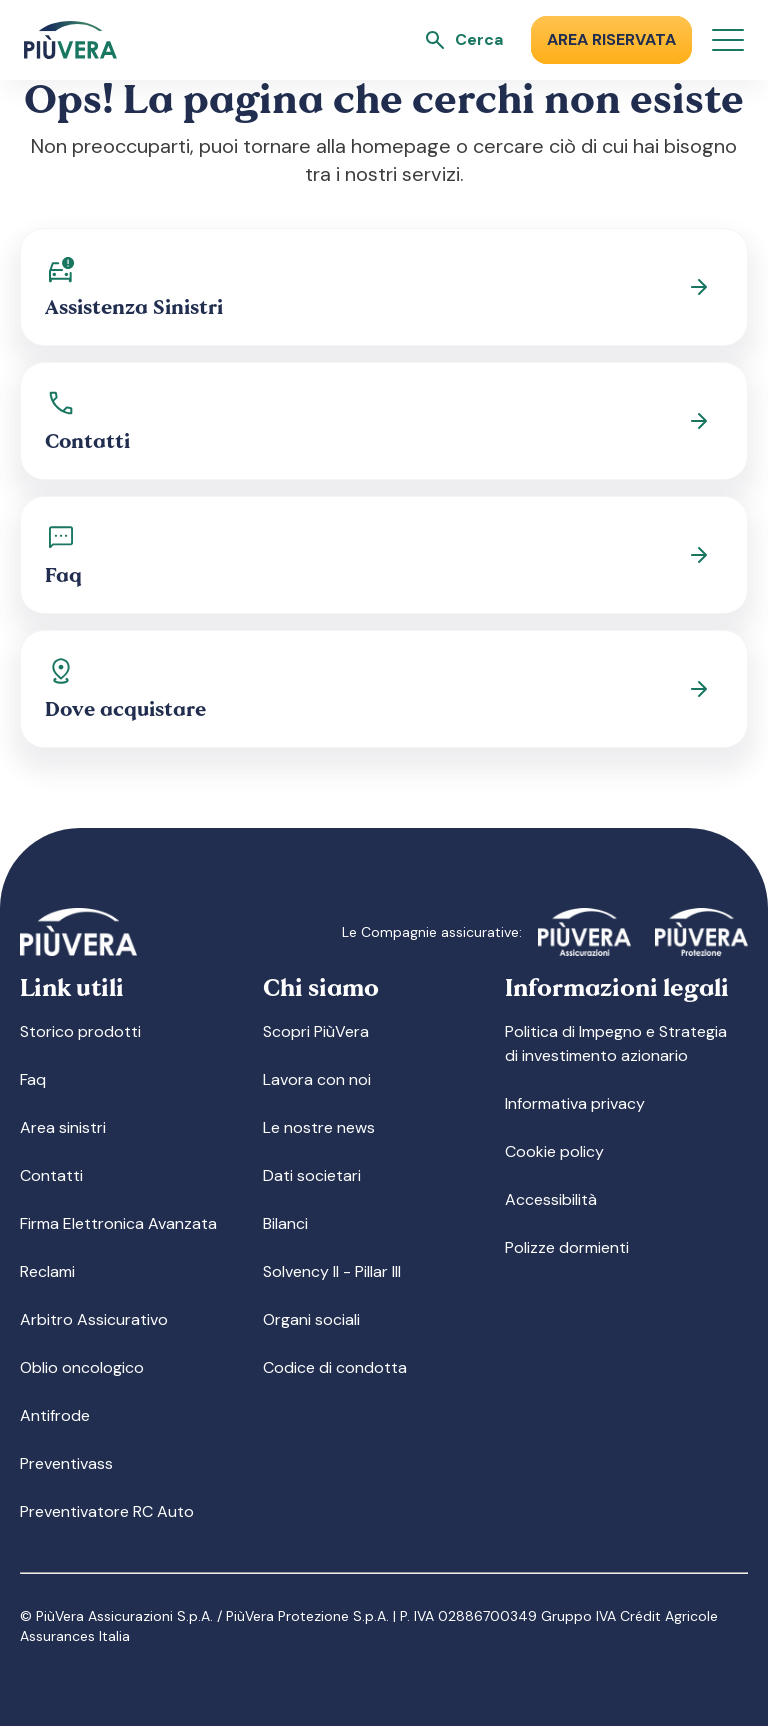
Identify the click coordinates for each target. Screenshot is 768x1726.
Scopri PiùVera (316, 1031)
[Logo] (70, 40)
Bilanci (285, 1223)
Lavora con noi (317, 1079)
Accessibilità (551, 1199)
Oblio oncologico (82, 1367)
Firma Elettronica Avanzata (118, 1223)
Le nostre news (319, 1127)
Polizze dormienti (567, 1247)
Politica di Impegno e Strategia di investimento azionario (616, 1043)
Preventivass (66, 1463)
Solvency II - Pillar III (332, 1271)
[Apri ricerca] (463, 40)
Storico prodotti (80, 1031)
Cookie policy (554, 1151)
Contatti (51, 1175)
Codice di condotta (335, 1367)
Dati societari (312, 1175)
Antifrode (55, 1415)
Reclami (47, 1271)
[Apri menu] (728, 40)
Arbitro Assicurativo (94, 1319)
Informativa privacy (575, 1103)
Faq (33, 1079)
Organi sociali (311, 1319)
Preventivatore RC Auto (107, 1511)
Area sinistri (63, 1127)
